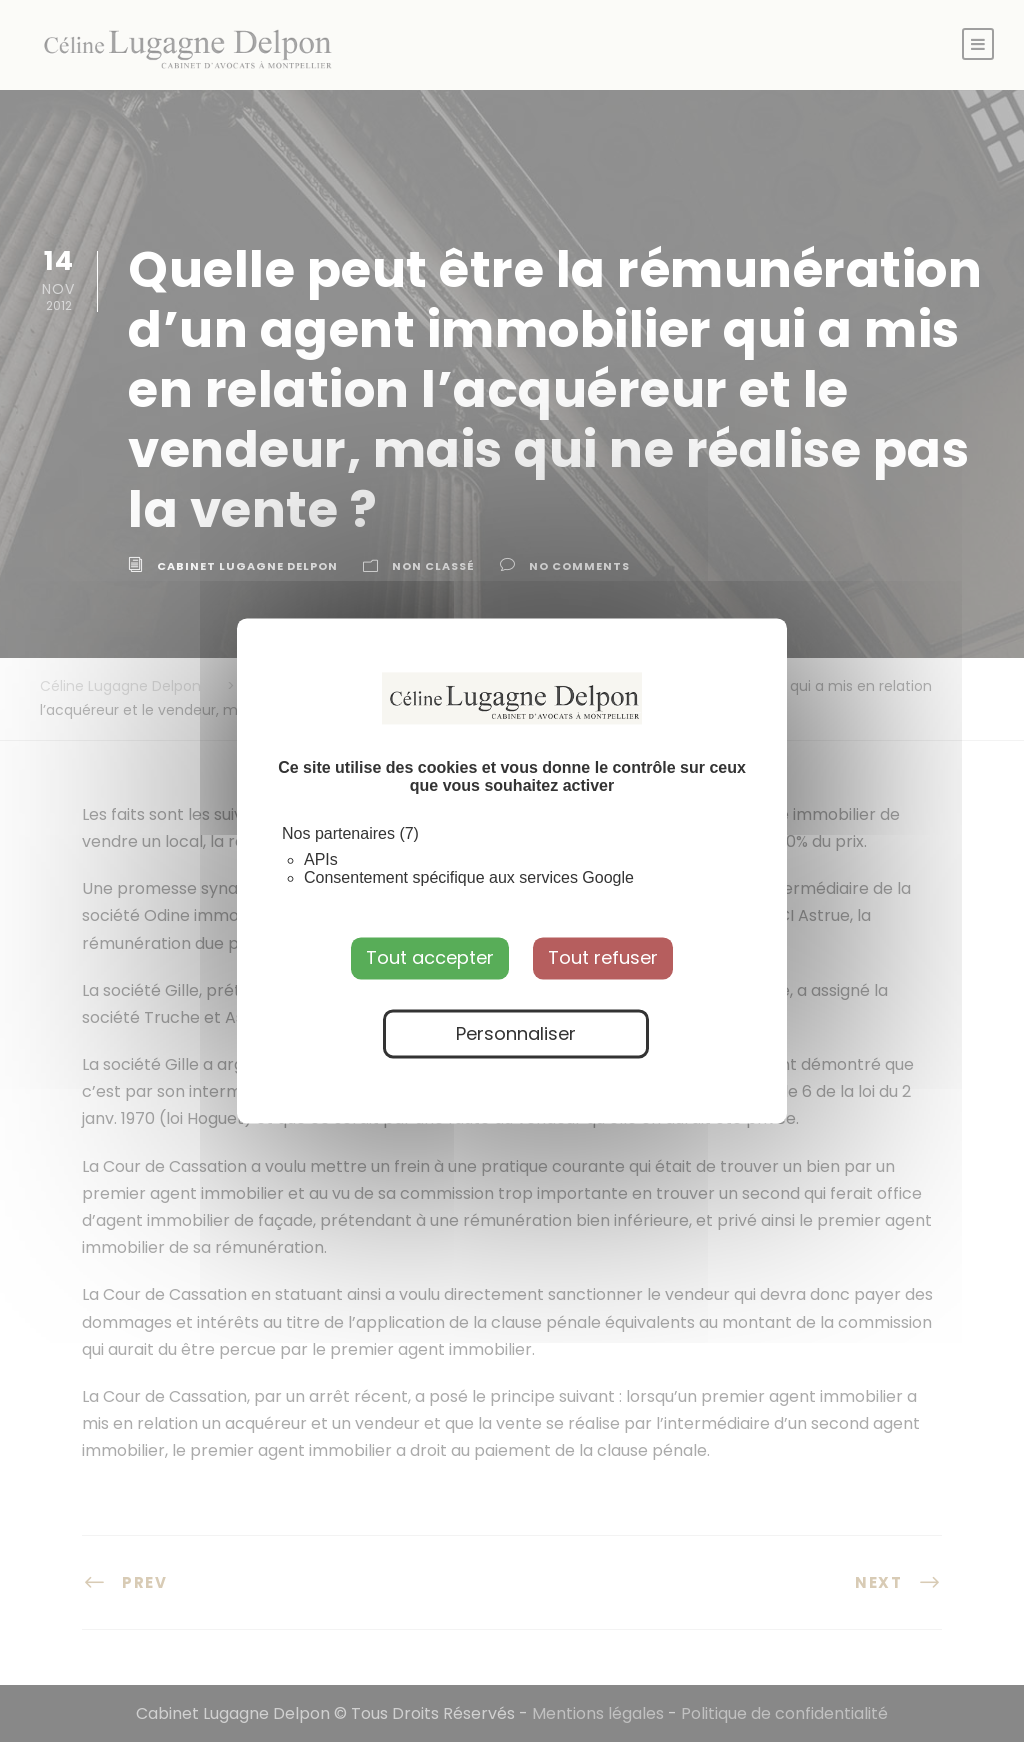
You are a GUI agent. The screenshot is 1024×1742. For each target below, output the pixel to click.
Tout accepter (430, 957)
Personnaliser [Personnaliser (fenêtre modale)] (516, 1033)
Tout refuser (603, 957)
